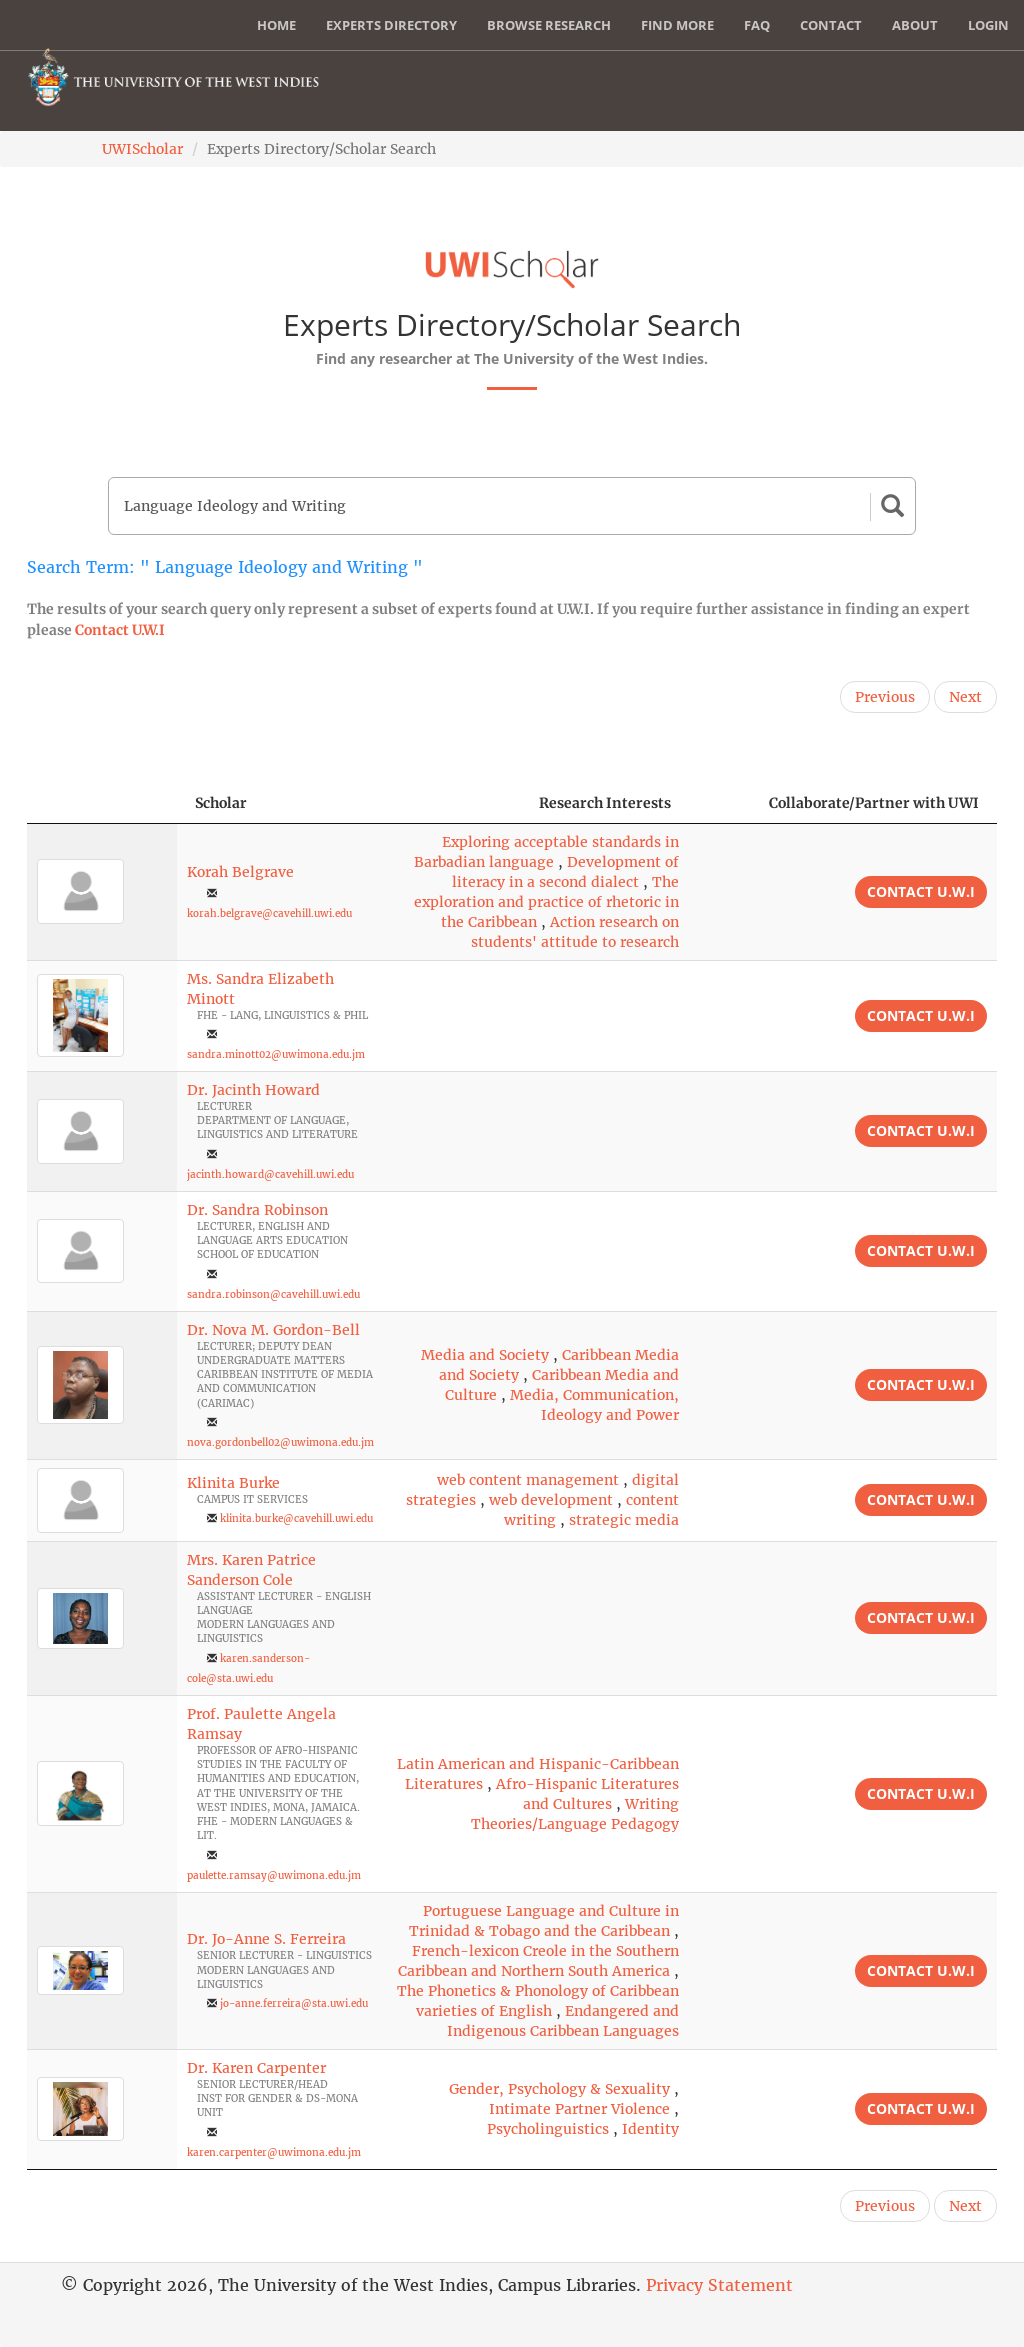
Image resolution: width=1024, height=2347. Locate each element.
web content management (528, 1480)
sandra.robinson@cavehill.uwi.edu (273, 1294)
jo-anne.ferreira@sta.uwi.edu (294, 2003)
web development (551, 1500)
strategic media (624, 1520)
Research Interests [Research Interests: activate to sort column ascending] (605, 803)
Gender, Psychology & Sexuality (559, 2089)
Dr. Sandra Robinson (257, 1210)
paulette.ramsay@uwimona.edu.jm (274, 1875)
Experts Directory (391, 25)
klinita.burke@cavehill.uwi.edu (296, 1518)
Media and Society (485, 1355)
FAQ (757, 25)
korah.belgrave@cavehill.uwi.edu (269, 913)
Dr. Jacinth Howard (253, 1090)
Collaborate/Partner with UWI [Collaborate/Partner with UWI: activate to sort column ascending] (874, 803)
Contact (831, 25)
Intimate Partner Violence (579, 2109)
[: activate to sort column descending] (102, 803)
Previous (885, 697)
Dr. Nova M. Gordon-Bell (273, 1330)
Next (965, 697)
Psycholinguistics (548, 2129)
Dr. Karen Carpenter (256, 2068)
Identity (650, 2129)
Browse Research (549, 25)
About (915, 25)
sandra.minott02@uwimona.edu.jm (276, 1054)
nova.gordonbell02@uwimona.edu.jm (280, 1442)
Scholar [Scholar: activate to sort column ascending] (221, 803)
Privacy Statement (719, 2285)
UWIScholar (142, 149)
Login (988, 25)
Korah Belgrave (240, 872)
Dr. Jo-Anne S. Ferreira (266, 1939)
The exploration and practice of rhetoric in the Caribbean (546, 902)
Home (276, 25)
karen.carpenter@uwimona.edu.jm (274, 2152)
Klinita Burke (233, 1483)
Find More (677, 25)
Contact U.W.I (120, 630)
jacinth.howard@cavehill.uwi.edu (270, 1174)
